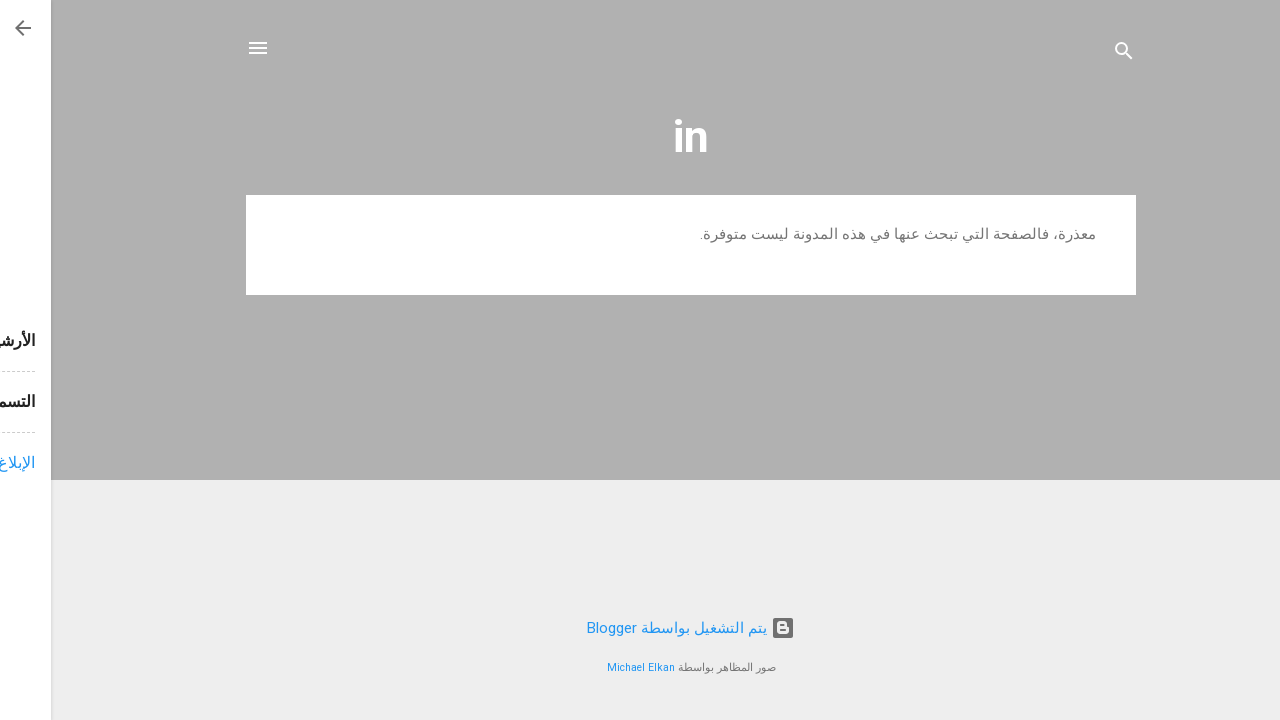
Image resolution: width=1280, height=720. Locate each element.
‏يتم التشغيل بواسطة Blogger (640, 628)
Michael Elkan (590, 667)
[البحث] (1073, 54)
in (640, 136)
